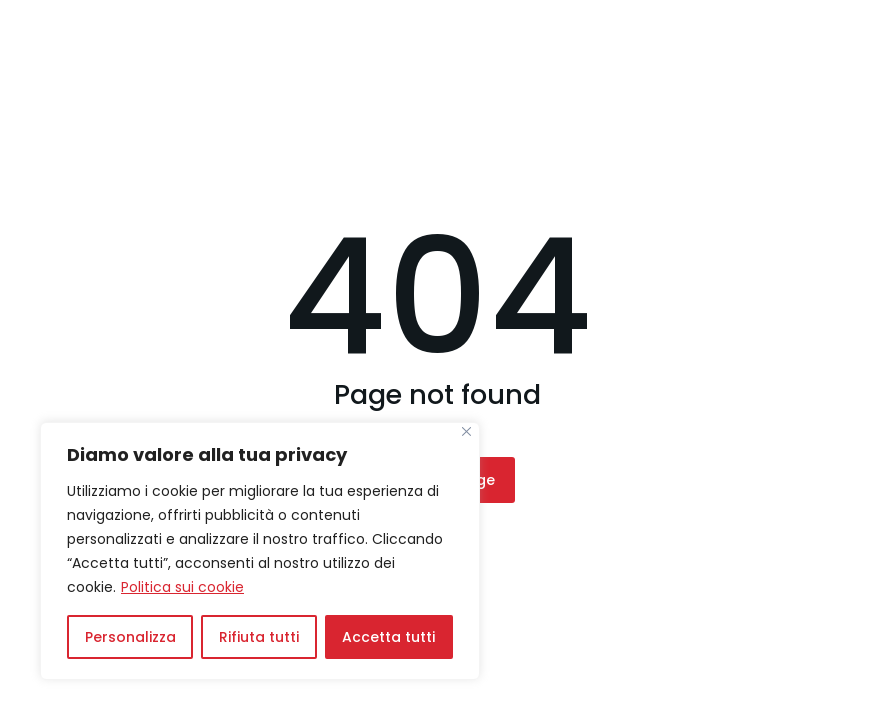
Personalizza (130, 637)
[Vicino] (466, 431)
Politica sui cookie (182, 587)
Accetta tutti (388, 637)
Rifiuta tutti (259, 637)
